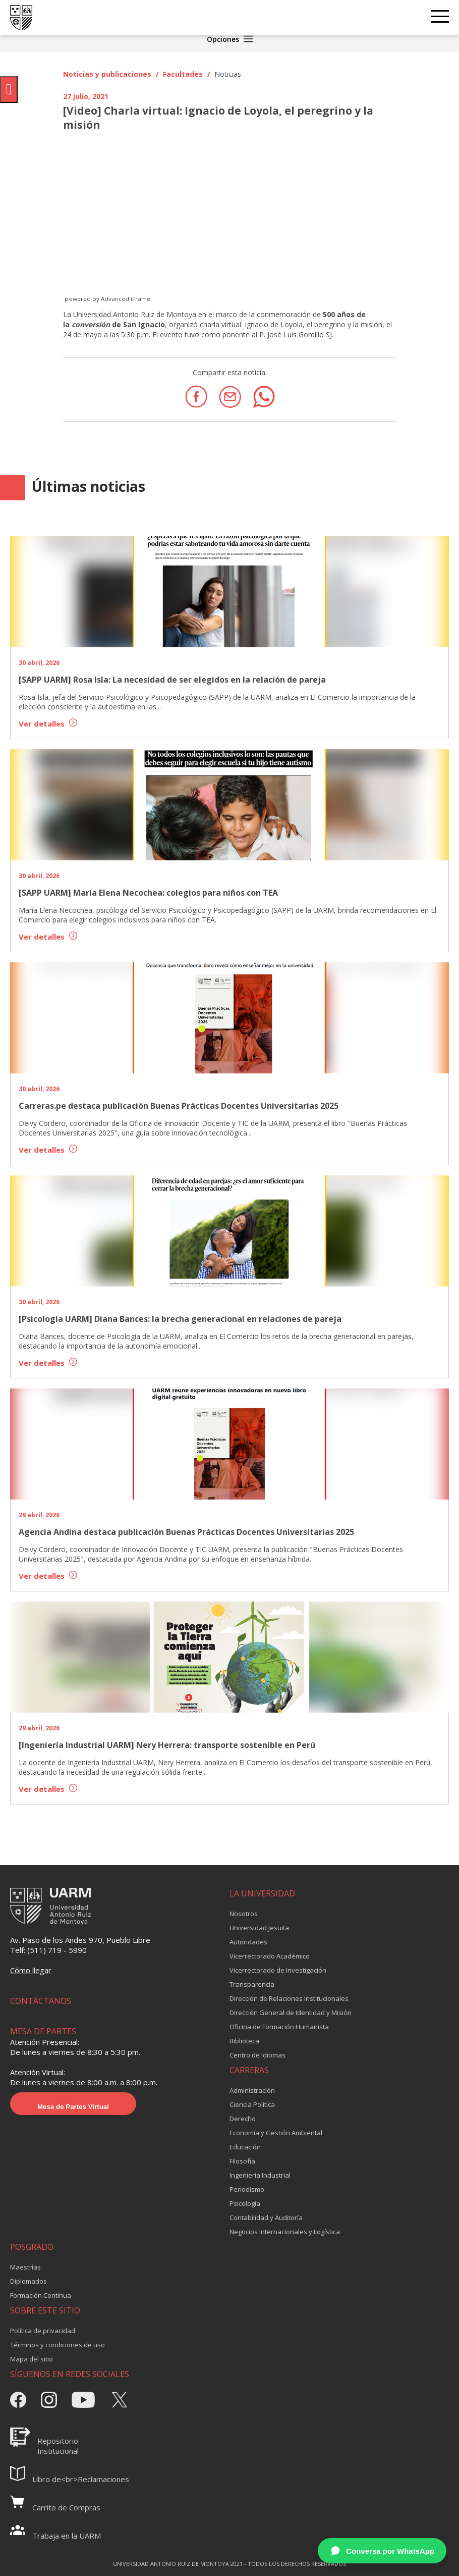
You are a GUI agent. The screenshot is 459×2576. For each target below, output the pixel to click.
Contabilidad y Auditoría (266, 2217)
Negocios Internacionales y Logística (285, 2231)
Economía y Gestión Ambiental (276, 2132)
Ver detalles (48, 723)
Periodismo (247, 2189)
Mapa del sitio (31, 2358)
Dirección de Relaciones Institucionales (289, 1998)
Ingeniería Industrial (260, 2175)
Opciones (230, 39)
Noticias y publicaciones (107, 74)
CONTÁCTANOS (40, 2000)
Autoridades (248, 1941)
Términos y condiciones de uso (57, 2344)
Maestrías (25, 2267)
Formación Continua (40, 2295)
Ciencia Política (252, 2104)
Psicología (245, 2203)
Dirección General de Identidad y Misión (291, 2012)
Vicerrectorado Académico (270, 1956)
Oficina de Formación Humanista (279, 2026)
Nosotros (244, 1913)
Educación (245, 2146)
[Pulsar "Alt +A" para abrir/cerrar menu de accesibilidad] (9, 89)
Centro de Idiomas (257, 2054)
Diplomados (28, 2281)
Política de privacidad (42, 2330)
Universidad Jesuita (259, 1927)
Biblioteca (244, 2040)
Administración (252, 2090)
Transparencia (252, 1984)
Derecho (243, 2118)
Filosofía (242, 2161)
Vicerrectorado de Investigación (278, 1970)
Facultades (183, 74)
